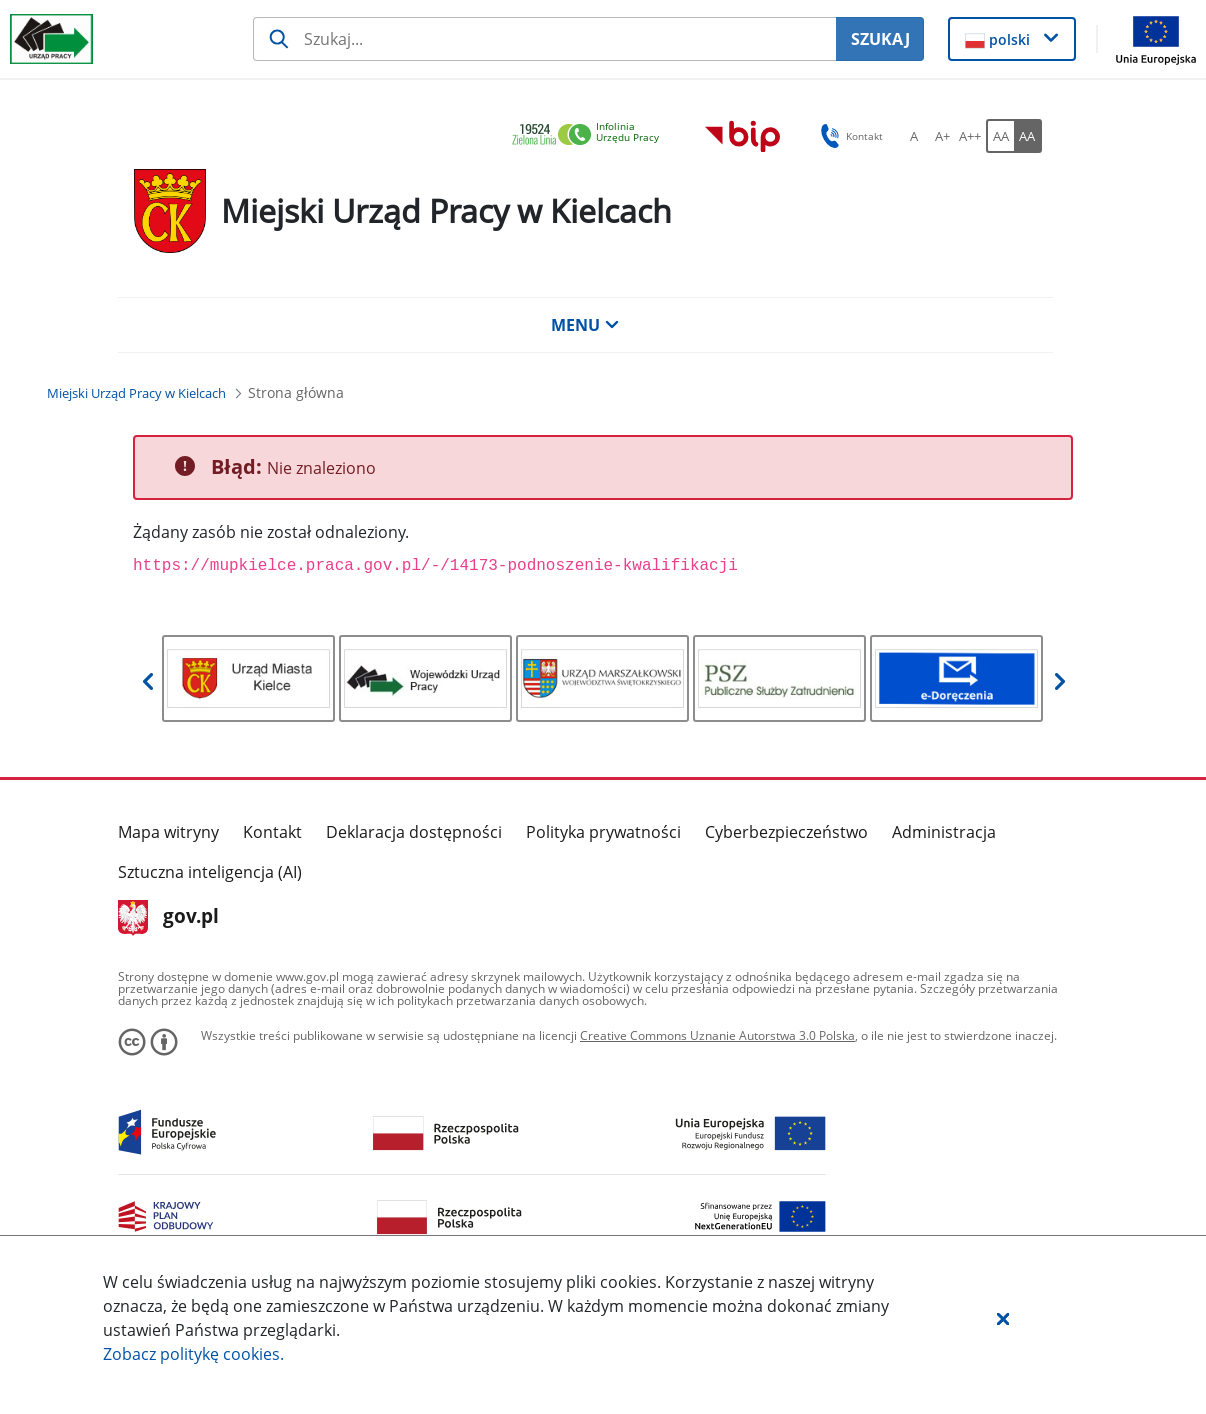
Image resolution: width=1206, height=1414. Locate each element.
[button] (1003, 1318)
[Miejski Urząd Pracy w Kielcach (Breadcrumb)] (136, 393)
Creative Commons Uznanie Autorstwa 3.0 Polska (717, 1035)
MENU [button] (585, 325)
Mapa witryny (168, 832)
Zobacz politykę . (193, 1354)
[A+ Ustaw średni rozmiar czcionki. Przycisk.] (942, 136)
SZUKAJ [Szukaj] (880, 39)
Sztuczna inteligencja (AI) (210, 872)
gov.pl (168, 918)
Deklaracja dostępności (414, 832)
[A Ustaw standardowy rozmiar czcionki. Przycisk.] (914, 136)
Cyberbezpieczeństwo (786, 832)
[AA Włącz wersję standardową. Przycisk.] (1000, 136)
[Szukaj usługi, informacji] (544, 39)
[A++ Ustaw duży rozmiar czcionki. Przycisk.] (970, 136)
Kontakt (272, 832)
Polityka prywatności (603, 832)
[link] (591, 135)
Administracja (944, 832)
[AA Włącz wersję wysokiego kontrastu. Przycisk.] (1028, 136)
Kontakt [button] (848, 136)
